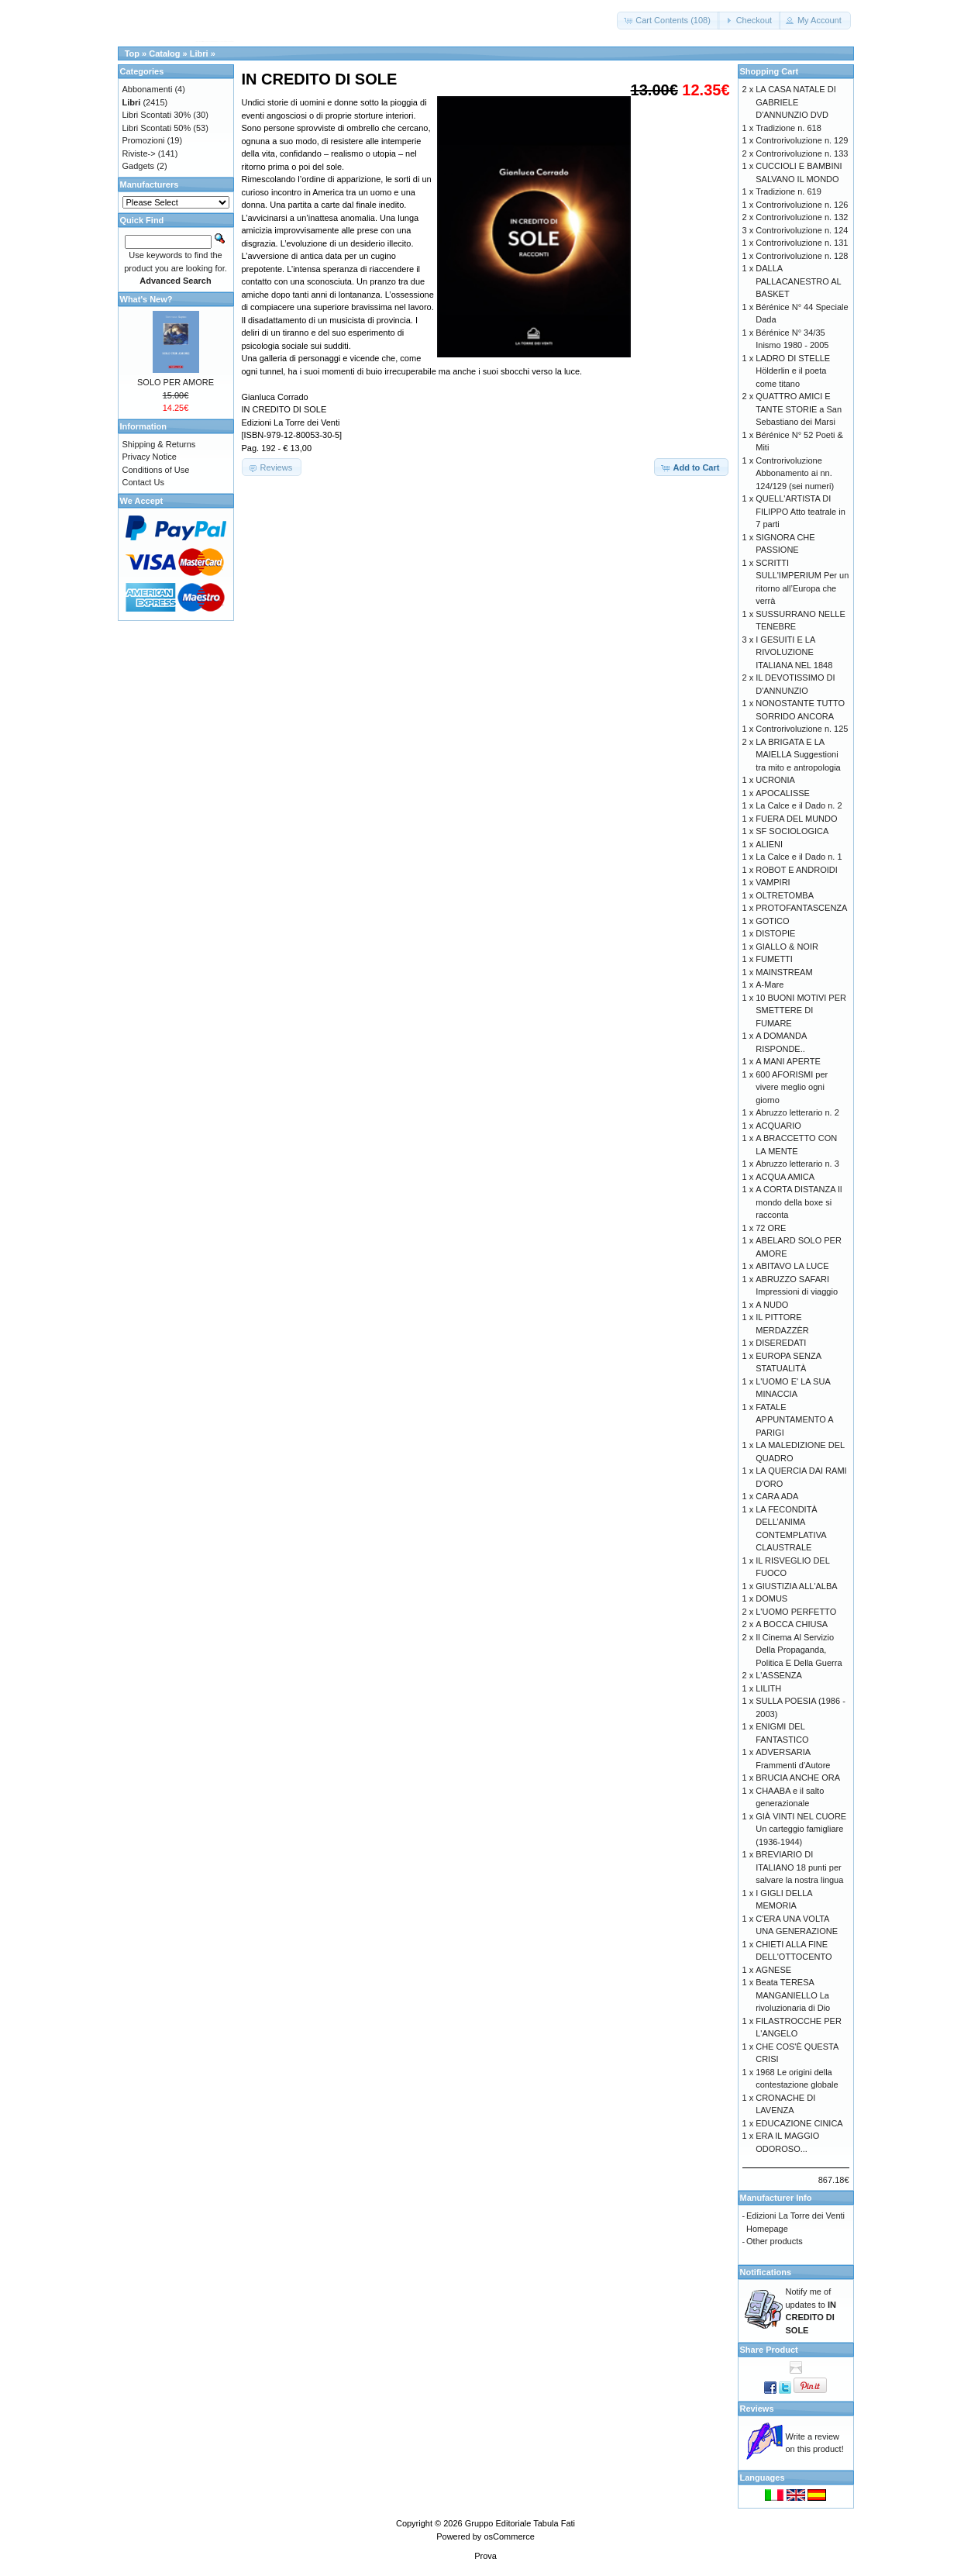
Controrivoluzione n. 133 (802, 153)
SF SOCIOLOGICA (792, 831)
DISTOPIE (775, 933)
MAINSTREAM (784, 972)
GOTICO (772, 921)
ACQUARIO (778, 1125)
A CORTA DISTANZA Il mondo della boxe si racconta (799, 1202)
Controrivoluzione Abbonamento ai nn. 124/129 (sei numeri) (795, 473)
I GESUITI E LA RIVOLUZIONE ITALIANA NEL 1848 (794, 652)
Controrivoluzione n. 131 (802, 242)
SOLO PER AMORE (175, 382)
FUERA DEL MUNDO (796, 818)
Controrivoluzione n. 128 (802, 255)
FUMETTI (774, 959)
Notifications (766, 2272)
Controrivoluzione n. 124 (802, 230)
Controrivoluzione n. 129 (802, 140)
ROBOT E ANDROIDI (797, 869)
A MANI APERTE (788, 1061)
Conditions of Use (156, 469)
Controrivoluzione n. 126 (802, 204)
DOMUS (771, 1598)
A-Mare (769, 984)
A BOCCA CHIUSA (792, 1624)
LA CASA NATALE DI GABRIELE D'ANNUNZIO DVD (796, 101)
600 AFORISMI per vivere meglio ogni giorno (792, 1087)
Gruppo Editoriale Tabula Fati (520, 2523)
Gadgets (138, 166)
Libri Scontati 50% (156, 128)
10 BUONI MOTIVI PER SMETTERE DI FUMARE (801, 1010)
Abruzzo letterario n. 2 (797, 1112)
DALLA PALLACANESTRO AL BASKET (798, 281)
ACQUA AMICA (785, 1176)
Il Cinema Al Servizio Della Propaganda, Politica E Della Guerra (799, 1650)
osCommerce (509, 2536)
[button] (668, 20)
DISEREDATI (781, 1342)
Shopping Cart (769, 71)
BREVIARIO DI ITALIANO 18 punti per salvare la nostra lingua (799, 1867)
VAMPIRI (773, 882)
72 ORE (771, 1228)
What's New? (146, 299)
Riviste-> (139, 153)
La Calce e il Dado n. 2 (799, 805)
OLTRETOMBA (785, 895)
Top (132, 53)
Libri (199, 53)
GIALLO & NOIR (787, 946)
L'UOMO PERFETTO (796, 1611)
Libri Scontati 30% (156, 114)
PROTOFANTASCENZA (801, 907)
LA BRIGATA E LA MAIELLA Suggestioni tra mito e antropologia (798, 754)
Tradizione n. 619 (788, 191)
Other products (774, 2241)
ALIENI (769, 844)
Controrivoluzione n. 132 (802, 217)
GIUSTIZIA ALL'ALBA (796, 1586)
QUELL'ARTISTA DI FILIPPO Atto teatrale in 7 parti (800, 511)
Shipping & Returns (159, 444)
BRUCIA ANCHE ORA (798, 1777)
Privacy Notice (149, 456)
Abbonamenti (147, 89)
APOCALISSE (783, 793)
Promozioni (143, 140)
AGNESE (773, 1969)
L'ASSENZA (779, 1675)
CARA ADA (777, 1496)
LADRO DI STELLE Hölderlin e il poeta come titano (793, 370)
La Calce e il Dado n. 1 (799, 856)
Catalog (164, 53)
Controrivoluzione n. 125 (802, 728)
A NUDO (772, 1304)
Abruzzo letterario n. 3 (797, 1163)
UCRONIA (775, 780)
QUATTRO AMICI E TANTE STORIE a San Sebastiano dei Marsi (799, 408)
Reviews (757, 2408)
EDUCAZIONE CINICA (799, 2123)
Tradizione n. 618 (788, 128)
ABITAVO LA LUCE (792, 1266)
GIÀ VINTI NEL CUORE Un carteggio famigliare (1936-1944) (801, 1829)
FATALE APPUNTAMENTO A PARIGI (794, 1419)
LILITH (768, 1688)
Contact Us (143, 482)
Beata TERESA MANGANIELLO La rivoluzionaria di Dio (793, 1995)
